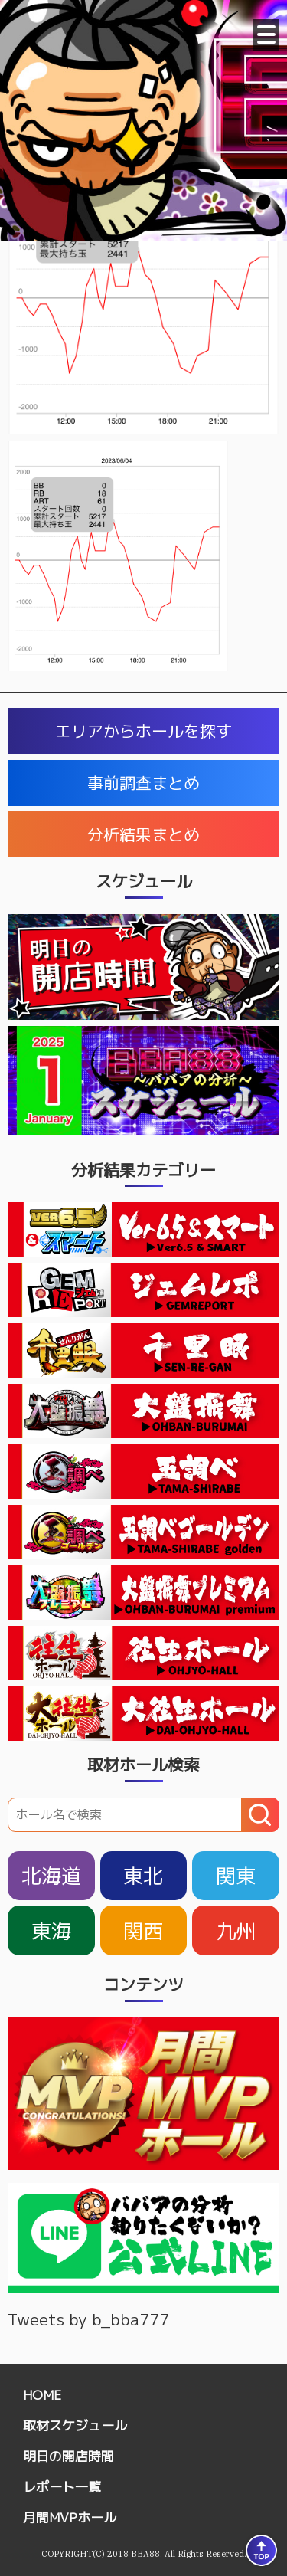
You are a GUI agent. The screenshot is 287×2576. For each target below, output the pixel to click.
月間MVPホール (69, 2517)
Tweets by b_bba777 (88, 2319)
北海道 (51, 1875)
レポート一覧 (62, 2487)
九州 (236, 1931)
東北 (143, 1875)
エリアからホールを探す (143, 730)
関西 (143, 1931)
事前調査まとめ (143, 783)
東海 (51, 1931)
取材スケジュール (75, 2425)
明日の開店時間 (68, 2456)
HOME (42, 2395)
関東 (236, 1875)
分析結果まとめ (143, 834)
